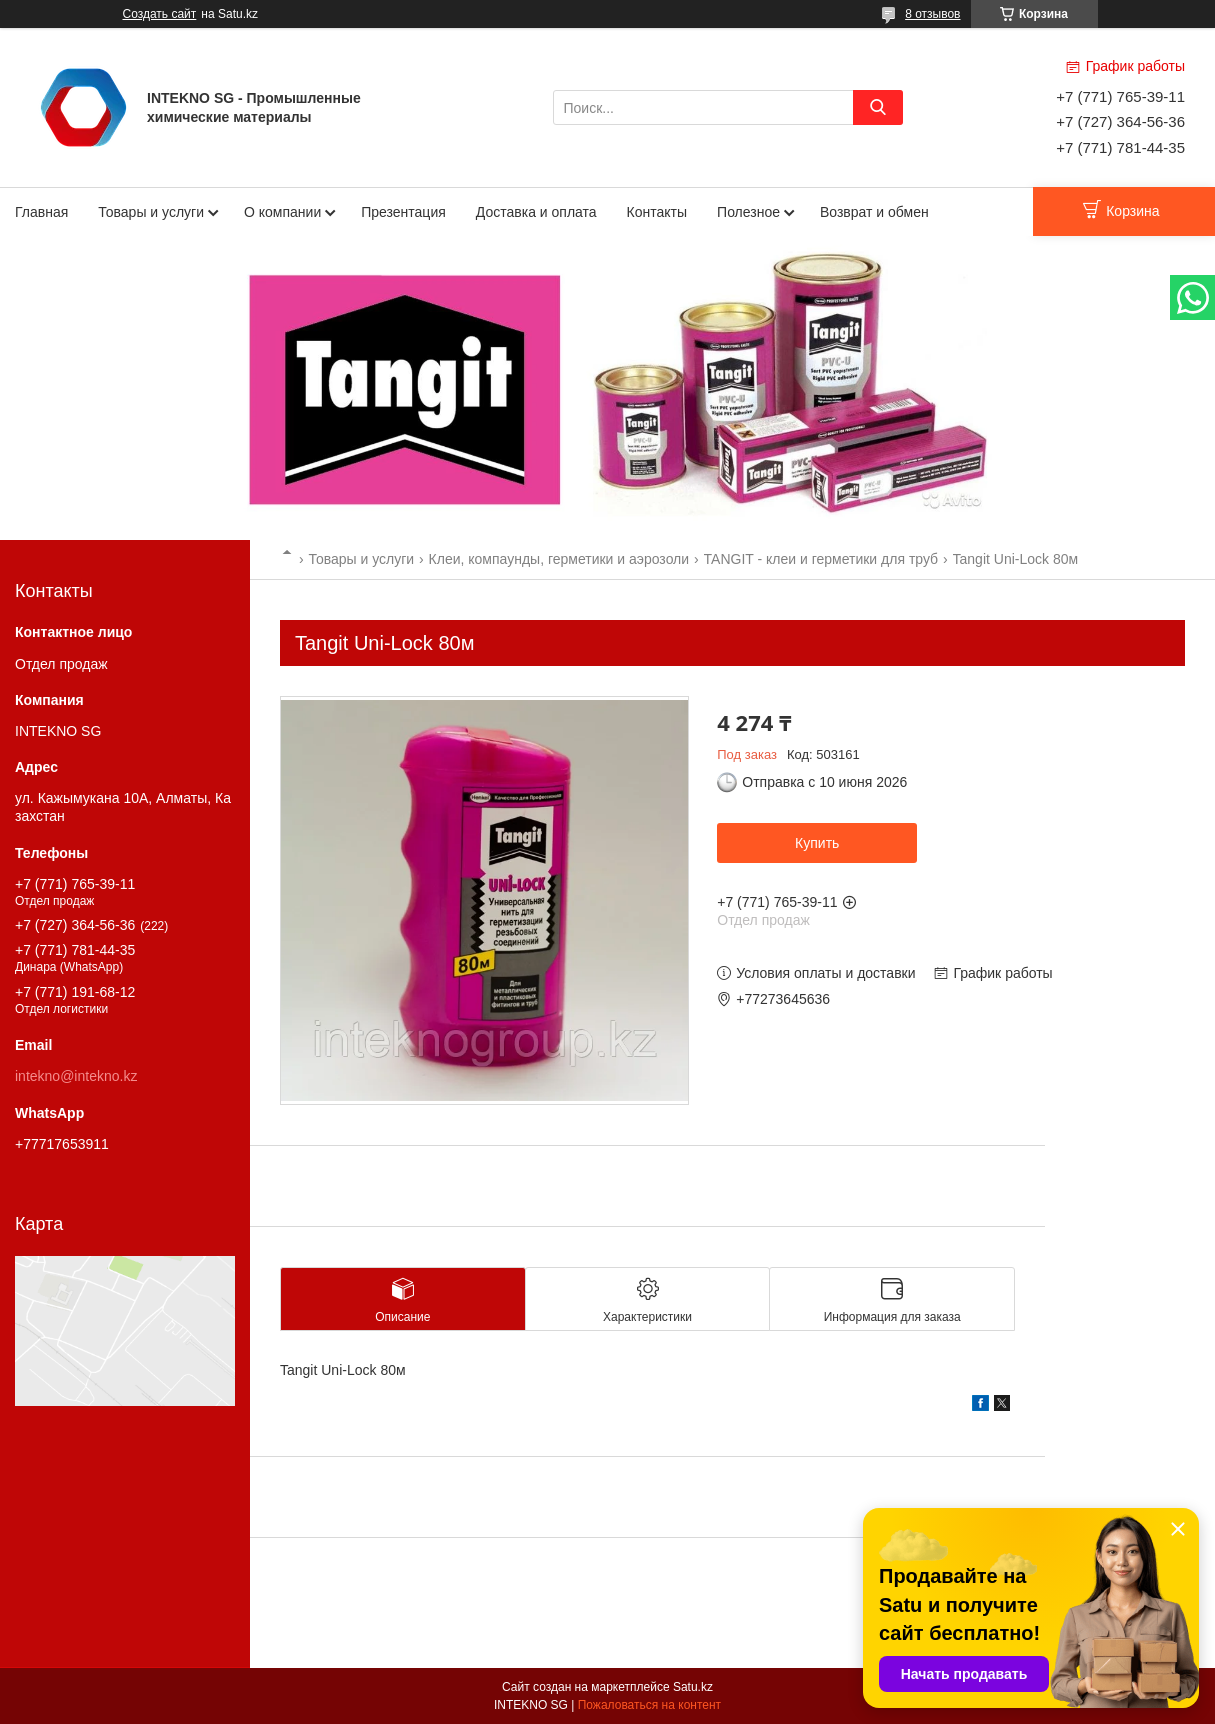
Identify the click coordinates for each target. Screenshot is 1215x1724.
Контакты (657, 212)
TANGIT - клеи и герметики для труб (821, 559)
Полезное (748, 212)
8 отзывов (932, 14)
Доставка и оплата (536, 212)
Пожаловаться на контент (649, 1705)
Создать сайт (160, 14)
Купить (817, 843)
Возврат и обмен (874, 212)
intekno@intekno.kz (76, 1076)
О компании (282, 212)
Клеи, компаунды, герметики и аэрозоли (559, 559)
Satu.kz (693, 1687)
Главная (41, 212)
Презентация (403, 212)
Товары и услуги (151, 212)
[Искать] (878, 107)
